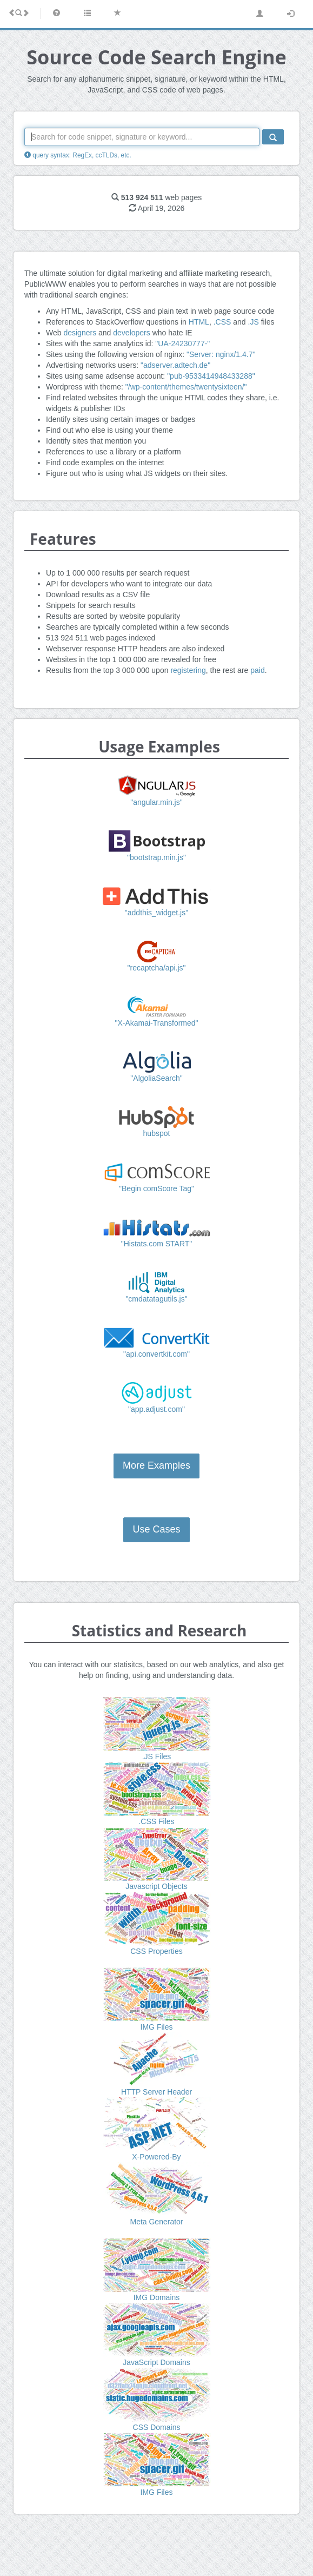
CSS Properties (156, 1951)
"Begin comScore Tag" (156, 1188)
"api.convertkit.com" (156, 1354)
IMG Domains (157, 2297)
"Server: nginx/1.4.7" (221, 354)
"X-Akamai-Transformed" (156, 1023)
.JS (253, 322)
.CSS (222, 322)
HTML (199, 322)
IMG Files (157, 2027)
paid (257, 670)
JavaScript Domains (156, 2362)
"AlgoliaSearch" (156, 1078)
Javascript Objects (156, 1886)
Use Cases (156, 1529)
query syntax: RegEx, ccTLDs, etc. (77, 155)
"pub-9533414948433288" (211, 376)
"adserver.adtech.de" (175, 365)
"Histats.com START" (156, 1243)
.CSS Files (156, 1821)
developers (131, 332)
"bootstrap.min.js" (156, 857)
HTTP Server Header (156, 2092)
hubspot (156, 1133)
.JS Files (156, 1756)
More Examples (156, 1465)
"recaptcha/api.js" (157, 967)
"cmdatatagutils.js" (156, 1298)
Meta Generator (156, 2221)
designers (79, 332)
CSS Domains (157, 2427)
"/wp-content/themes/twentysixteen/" (186, 386)
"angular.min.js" (156, 802)
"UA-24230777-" (182, 343)
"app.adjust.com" (156, 1409)
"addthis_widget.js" (156, 912)
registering (187, 670)
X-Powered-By (156, 2156)
